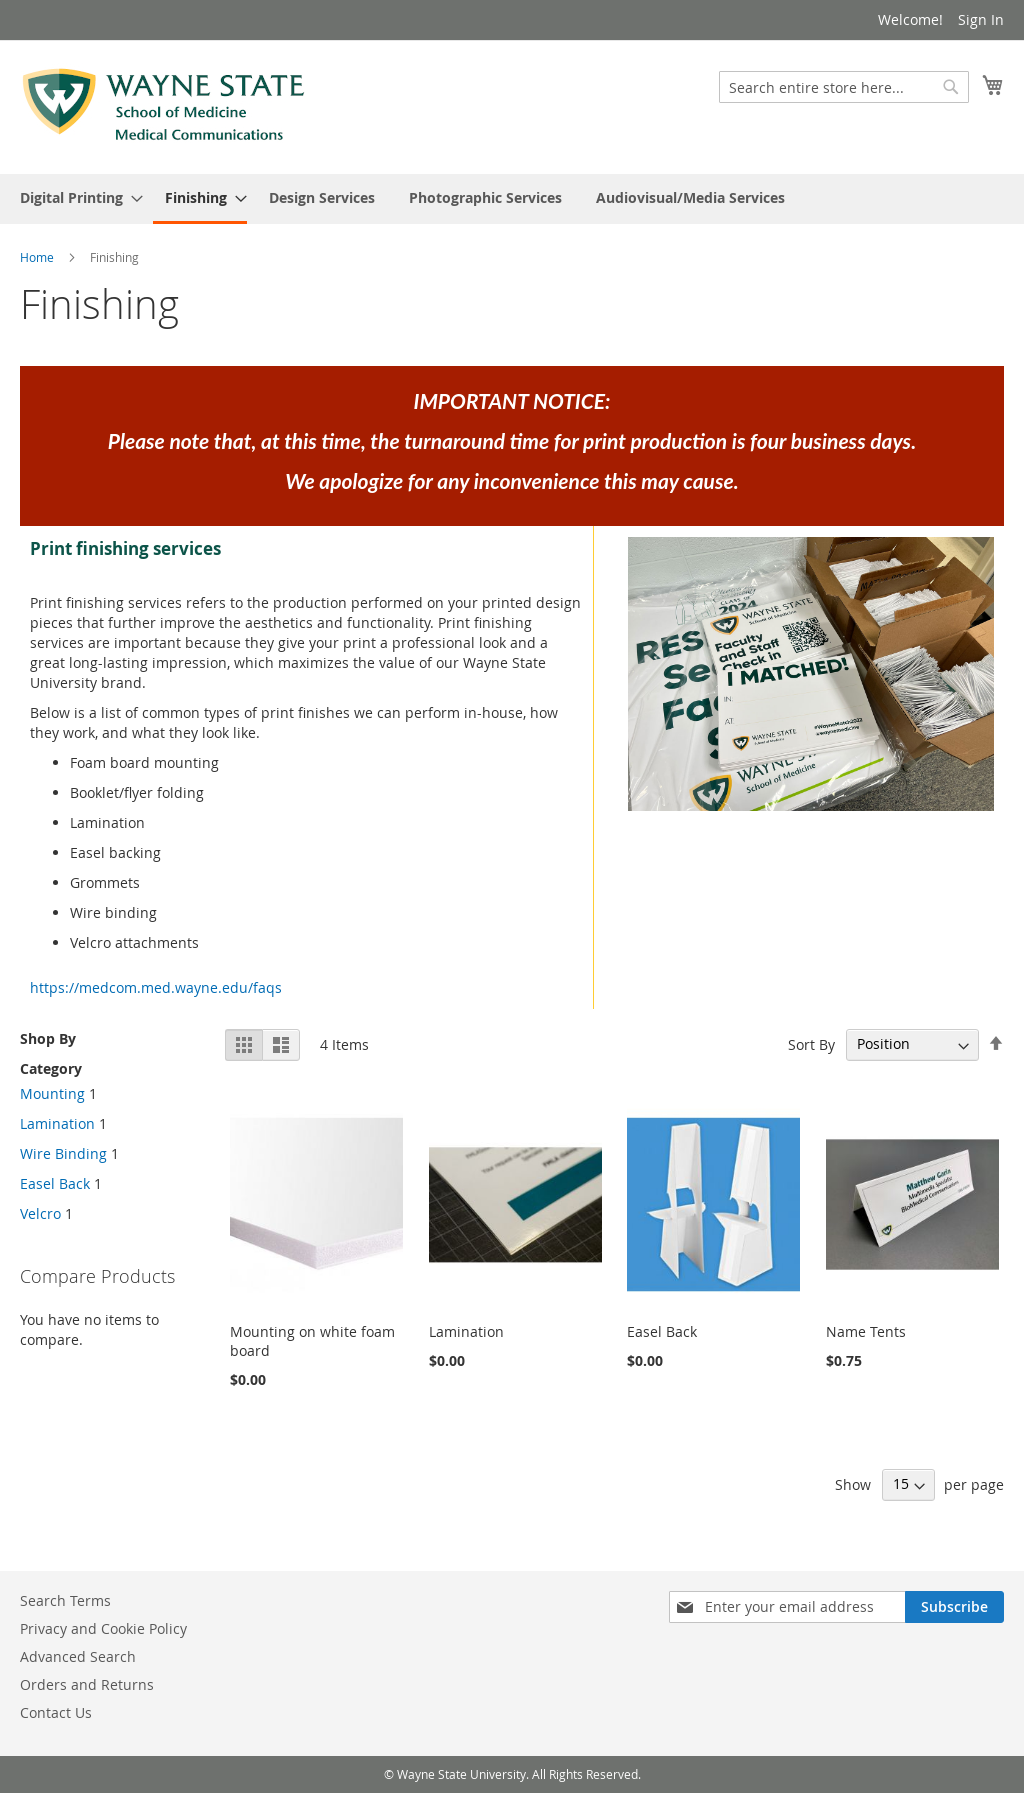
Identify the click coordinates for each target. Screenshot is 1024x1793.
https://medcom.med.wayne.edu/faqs (156, 987)
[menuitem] (75, 197)
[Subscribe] (954, 1607)
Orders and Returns (87, 1684)
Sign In (981, 19)
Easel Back (662, 1331)
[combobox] (844, 87)
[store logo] (164, 106)
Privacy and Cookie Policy (103, 1628)
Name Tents (866, 1331)
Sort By (811, 1043)
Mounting (52, 1093)
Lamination (466, 1331)
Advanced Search (78, 1656)
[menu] (512, 199)
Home (38, 257)
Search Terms (65, 1600)
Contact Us (56, 1712)
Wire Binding (63, 1153)
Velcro (40, 1213)
